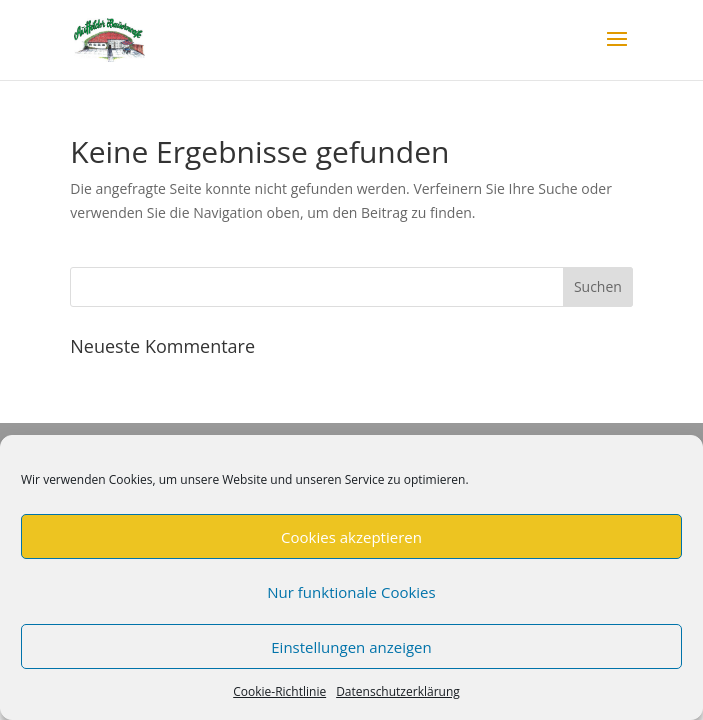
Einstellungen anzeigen (351, 647)
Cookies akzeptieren (351, 537)
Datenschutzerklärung (398, 691)
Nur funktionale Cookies (351, 592)
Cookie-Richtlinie (279, 691)
